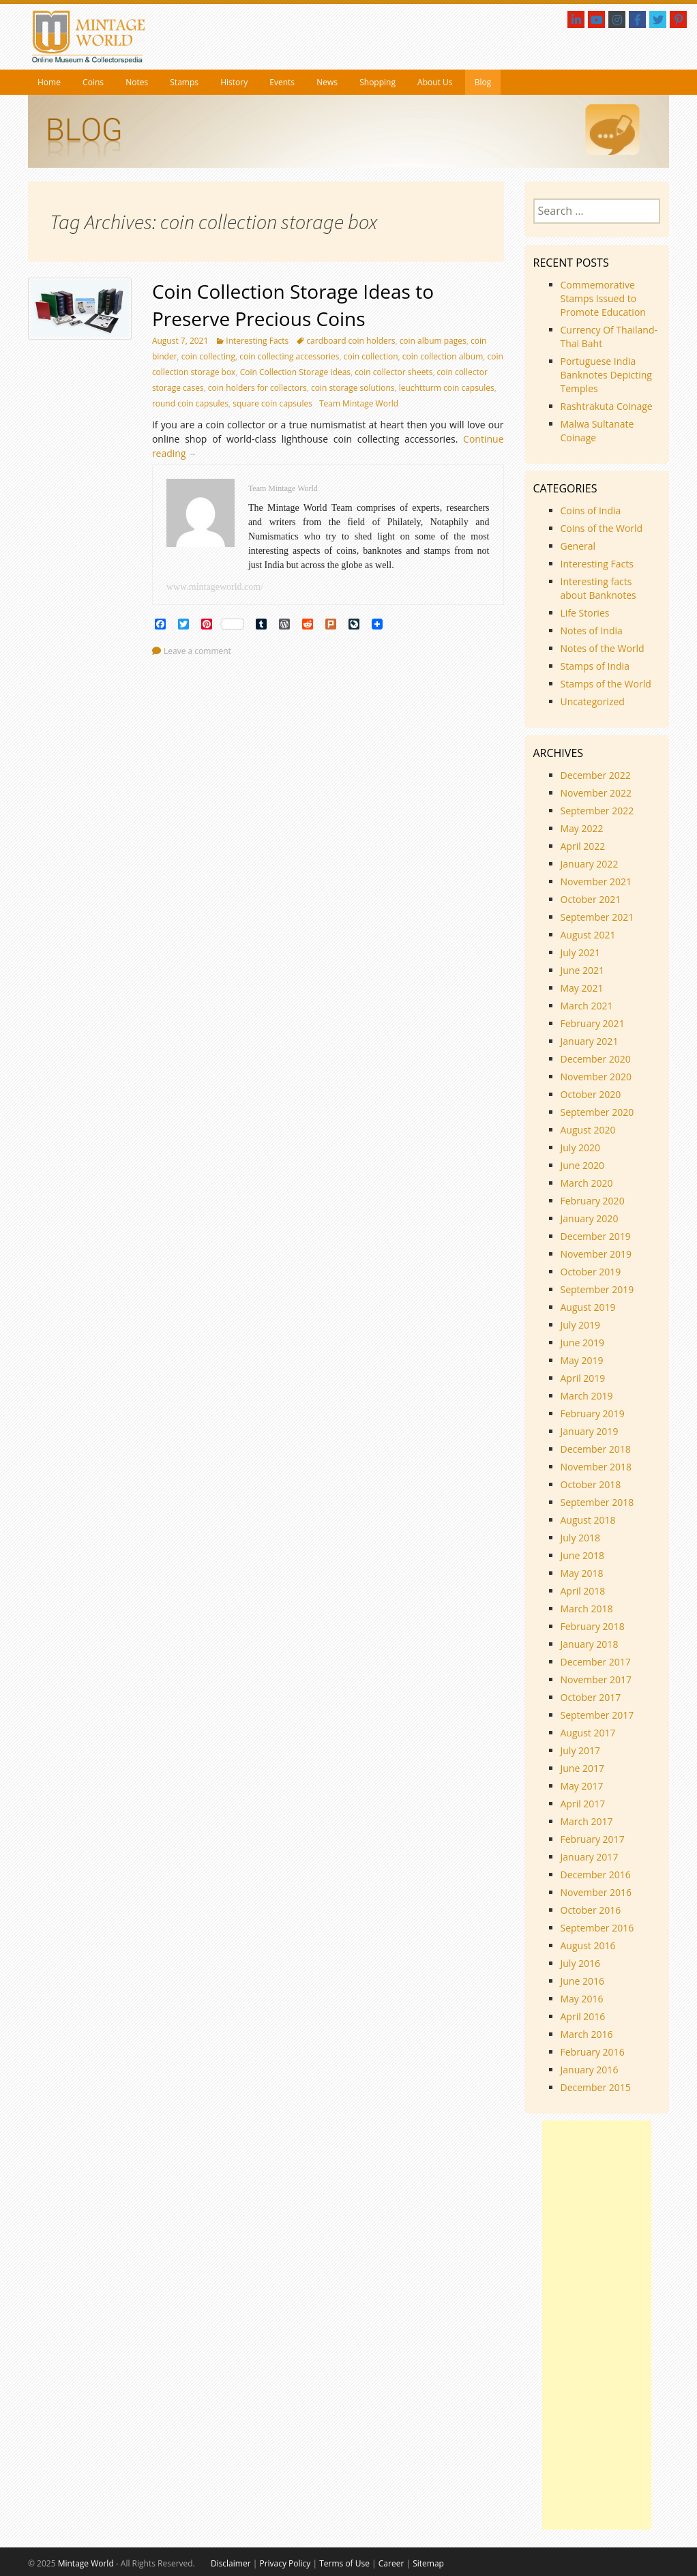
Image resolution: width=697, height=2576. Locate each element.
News (327, 82)
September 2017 (597, 1714)
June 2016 (582, 1980)
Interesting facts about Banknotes (598, 588)
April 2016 (583, 2016)
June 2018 (582, 1555)
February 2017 (593, 1839)
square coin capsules (272, 403)
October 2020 (591, 1094)
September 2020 (597, 1112)
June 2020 (582, 1165)
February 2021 (593, 1023)
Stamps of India (595, 666)
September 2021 (597, 917)
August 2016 (588, 1945)
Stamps (184, 82)
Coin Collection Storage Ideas (295, 372)
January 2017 (590, 1856)
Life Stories (585, 612)
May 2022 (582, 828)
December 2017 (596, 1661)
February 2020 (593, 1200)
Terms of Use (344, 2563)
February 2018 (593, 1626)
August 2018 (588, 1519)
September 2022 (597, 810)
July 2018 (581, 1537)
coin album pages (433, 340)
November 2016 (596, 1892)
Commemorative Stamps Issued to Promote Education (603, 298)
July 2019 (581, 1324)
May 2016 (582, 1998)
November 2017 (596, 1679)
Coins (93, 82)
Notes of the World (602, 648)
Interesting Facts (257, 340)
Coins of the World (602, 528)
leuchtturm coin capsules (446, 388)
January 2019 (590, 1431)
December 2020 (596, 1058)
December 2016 (596, 1874)
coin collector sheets (393, 372)
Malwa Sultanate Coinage (597, 430)
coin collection (371, 356)
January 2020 (590, 1218)
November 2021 (596, 881)
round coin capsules (190, 403)
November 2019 (596, 1253)
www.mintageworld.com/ (214, 587)
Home (49, 82)
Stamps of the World (606, 683)
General (578, 545)
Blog (483, 82)
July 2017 (581, 1750)
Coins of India (591, 510)
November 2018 (596, 1466)
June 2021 (582, 970)
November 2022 (596, 792)
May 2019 (582, 1360)
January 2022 (590, 863)
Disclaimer (231, 2563)
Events (282, 82)
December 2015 (596, 2087)
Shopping (377, 82)
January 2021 (590, 1041)
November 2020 (596, 1076)
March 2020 (587, 1182)
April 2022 (583, 846)
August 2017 (588, 1732)
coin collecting (208, 356)
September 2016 (597, 1927)
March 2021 (587, 1005)
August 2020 (588, 1129)
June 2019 (582, 1342)
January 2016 (590, 2069)
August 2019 (588, 1307)
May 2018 (582, 1573)
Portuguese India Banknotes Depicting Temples (606, 375)
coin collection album (443, 356)
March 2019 (587, 1395)
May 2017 (582, 1785)
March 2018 (587, 1608)
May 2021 (582, 987)
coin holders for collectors (257, 388)
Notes (136, 82)
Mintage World (86, 2563)
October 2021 (591, 899)
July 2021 (581, 952)
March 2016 (587, 2034)
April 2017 (583, 1803)
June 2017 (582, 1768)
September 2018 (597, 1502)
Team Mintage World (358, 403)
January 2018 (590, 1644)
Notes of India (592, 630)
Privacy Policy (284, 2563)
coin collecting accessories (289, 356)
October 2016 (591, 1910)
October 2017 (591, 1697)
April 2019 (583, 1378)
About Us (434, 82)
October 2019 (591, 1271)
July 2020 (581, 1147)
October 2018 (591, 1484)
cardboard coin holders (350, 340)
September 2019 (597, 1289)
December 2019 (596, 1236)
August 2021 (588, 934)
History (234, 82)
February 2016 (593, 2051)
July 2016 (581, 1963)
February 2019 (593, 1413)
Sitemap (428, 2563)
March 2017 (587, 1821)
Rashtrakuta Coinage (607, 406)
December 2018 (596, 1448)
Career (391, 2563)
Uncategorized (593, 701)
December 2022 (596, 775)
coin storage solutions (353, 388)
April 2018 (583, 1590)
